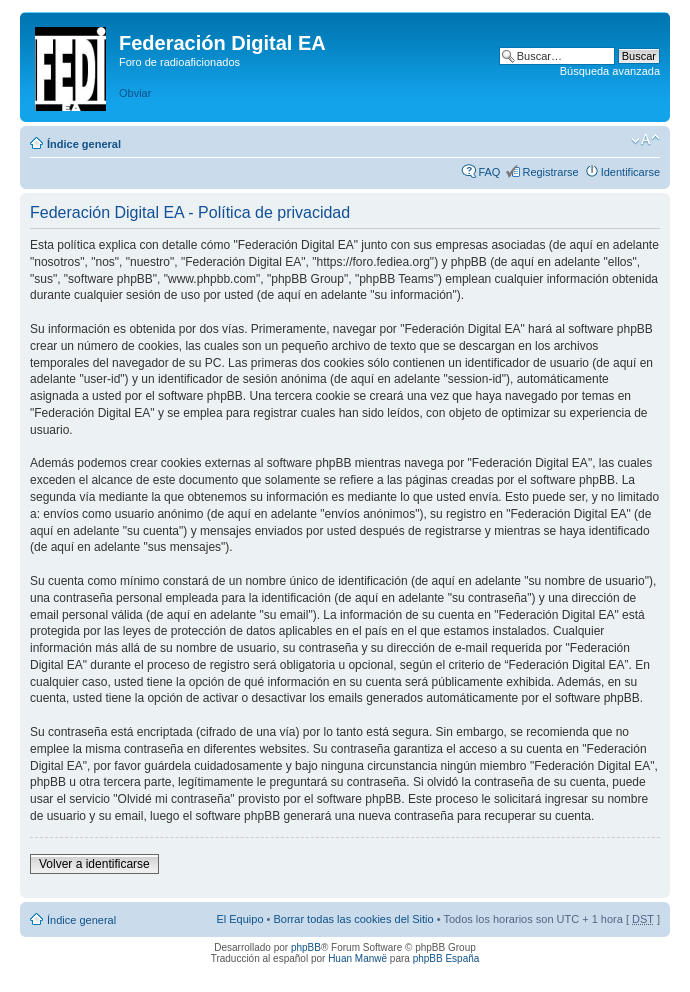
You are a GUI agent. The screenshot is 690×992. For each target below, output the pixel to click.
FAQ (489, 172)
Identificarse (630, 172)
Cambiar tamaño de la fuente (645, 140)
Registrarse (550, 172)
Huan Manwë (357, 958)
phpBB (306, 947)
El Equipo (239, 919)
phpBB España (446, 958)
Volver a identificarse (94, 864)
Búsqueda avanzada (610, 71)
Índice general (84, 144)
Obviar (135, 93)
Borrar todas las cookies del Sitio (353, 919)
